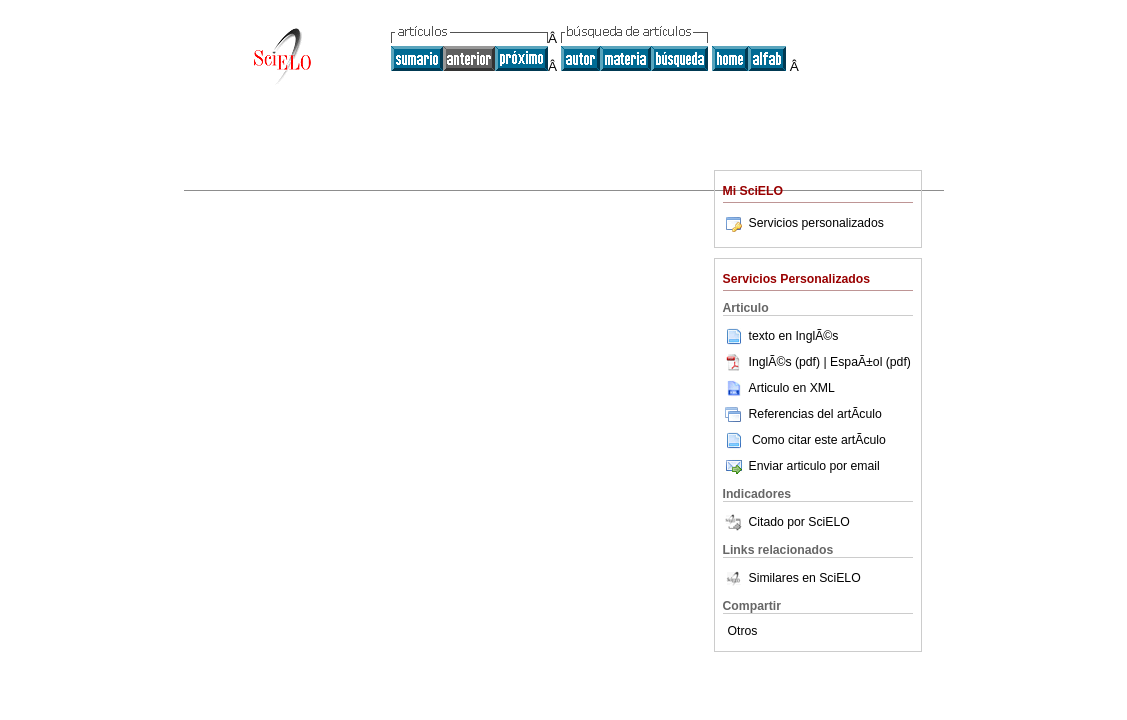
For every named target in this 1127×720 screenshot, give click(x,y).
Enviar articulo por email (801, 466)
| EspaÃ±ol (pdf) (866, 362)
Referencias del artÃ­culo (802, 414)
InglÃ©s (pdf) (773, 362)
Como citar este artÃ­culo (819, 440)
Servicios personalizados (803, 223)
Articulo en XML (779, 388)
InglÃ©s (816, 336)
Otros (743, 631)
